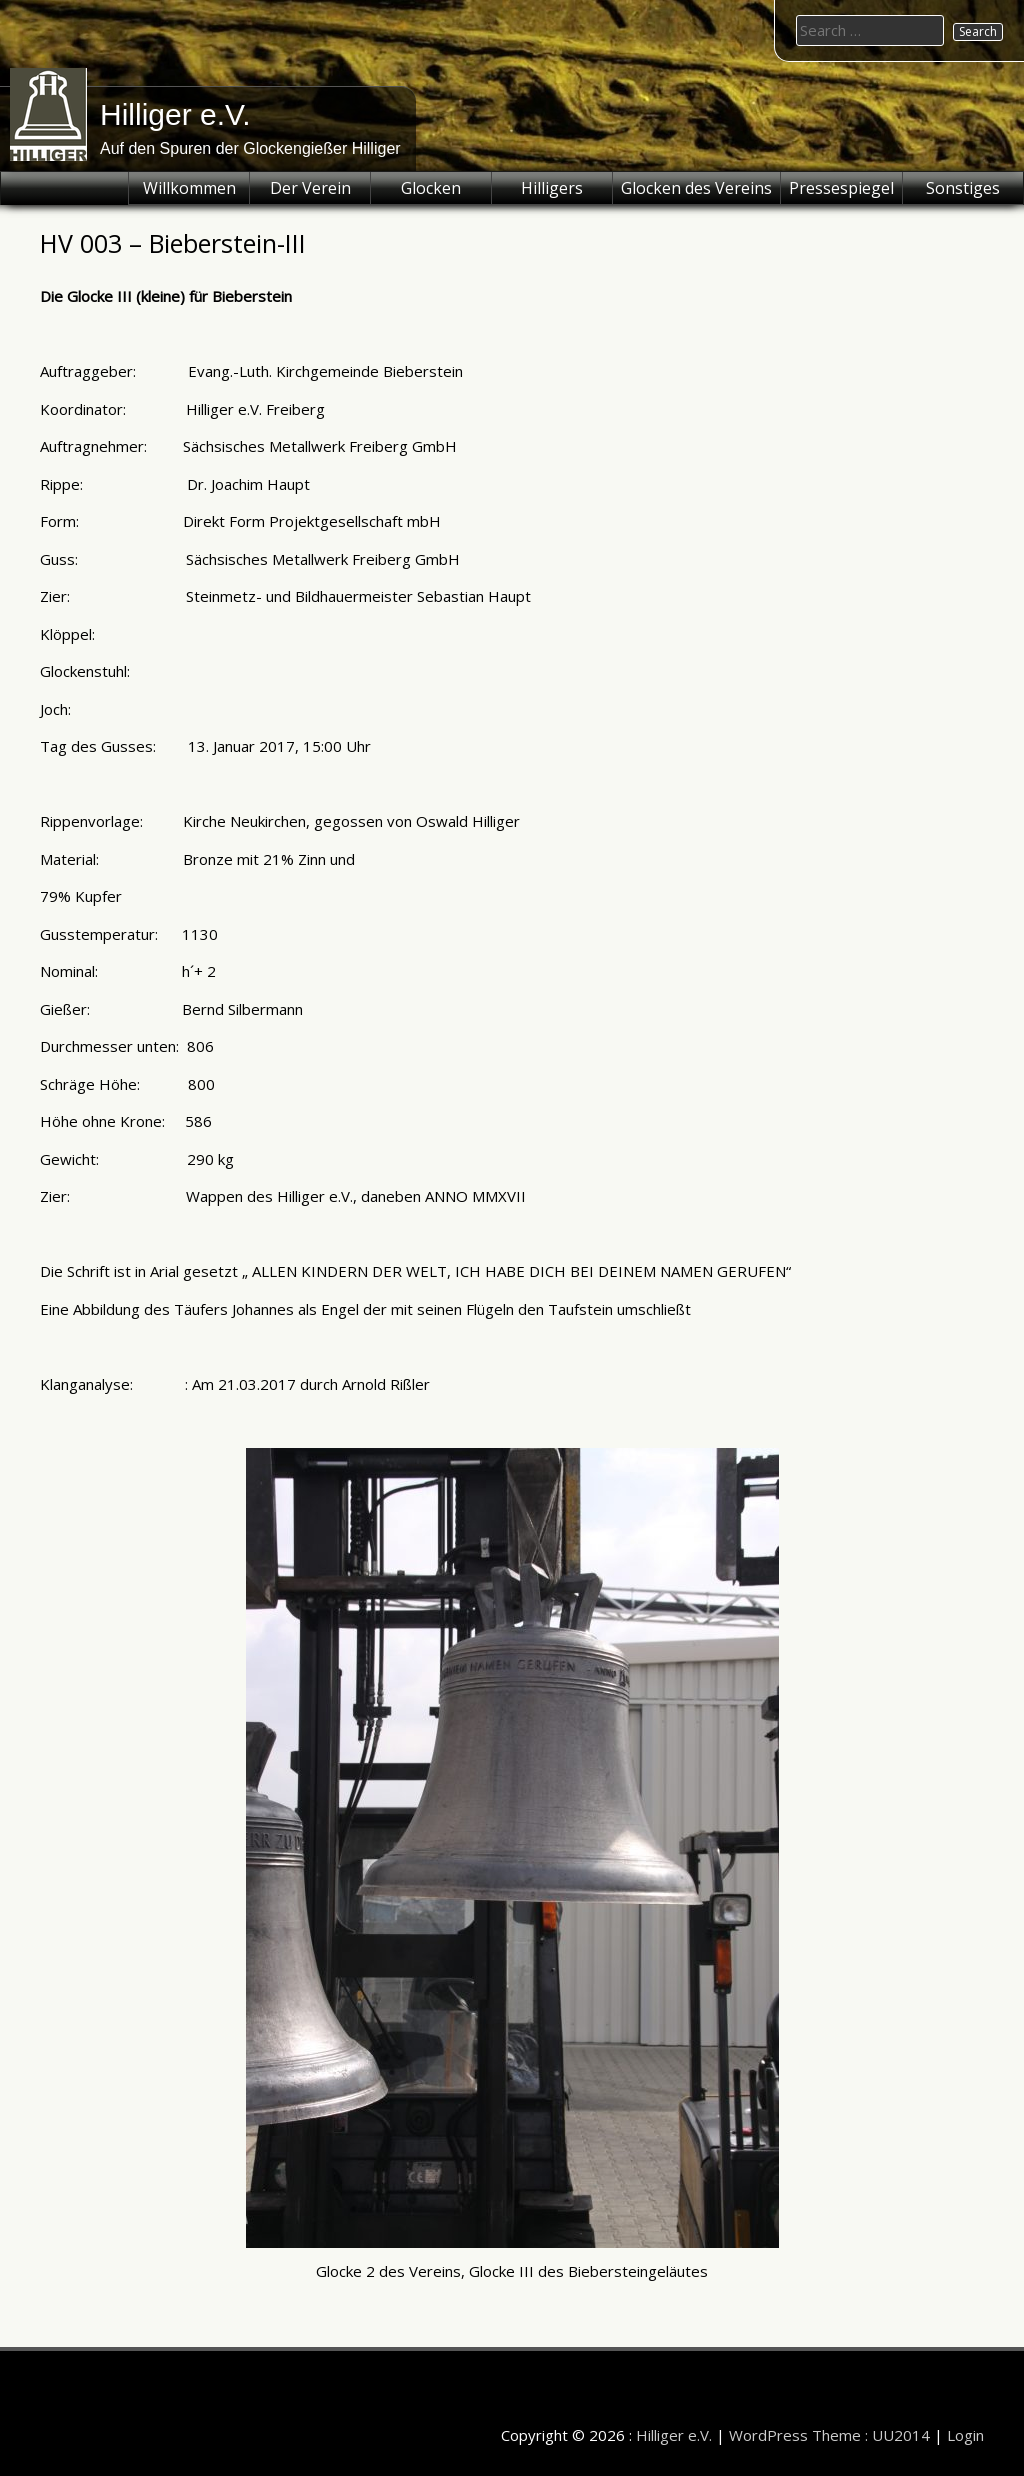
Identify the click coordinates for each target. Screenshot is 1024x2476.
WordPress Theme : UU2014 (829, 2435)
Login (965, 2435)
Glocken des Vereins (696, 188)
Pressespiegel (841, 188)
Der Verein (310, 188)
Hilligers (552, 188)
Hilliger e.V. (175, 114)
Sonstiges (963, 188)
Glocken (431, 188)
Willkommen (189, 188)
